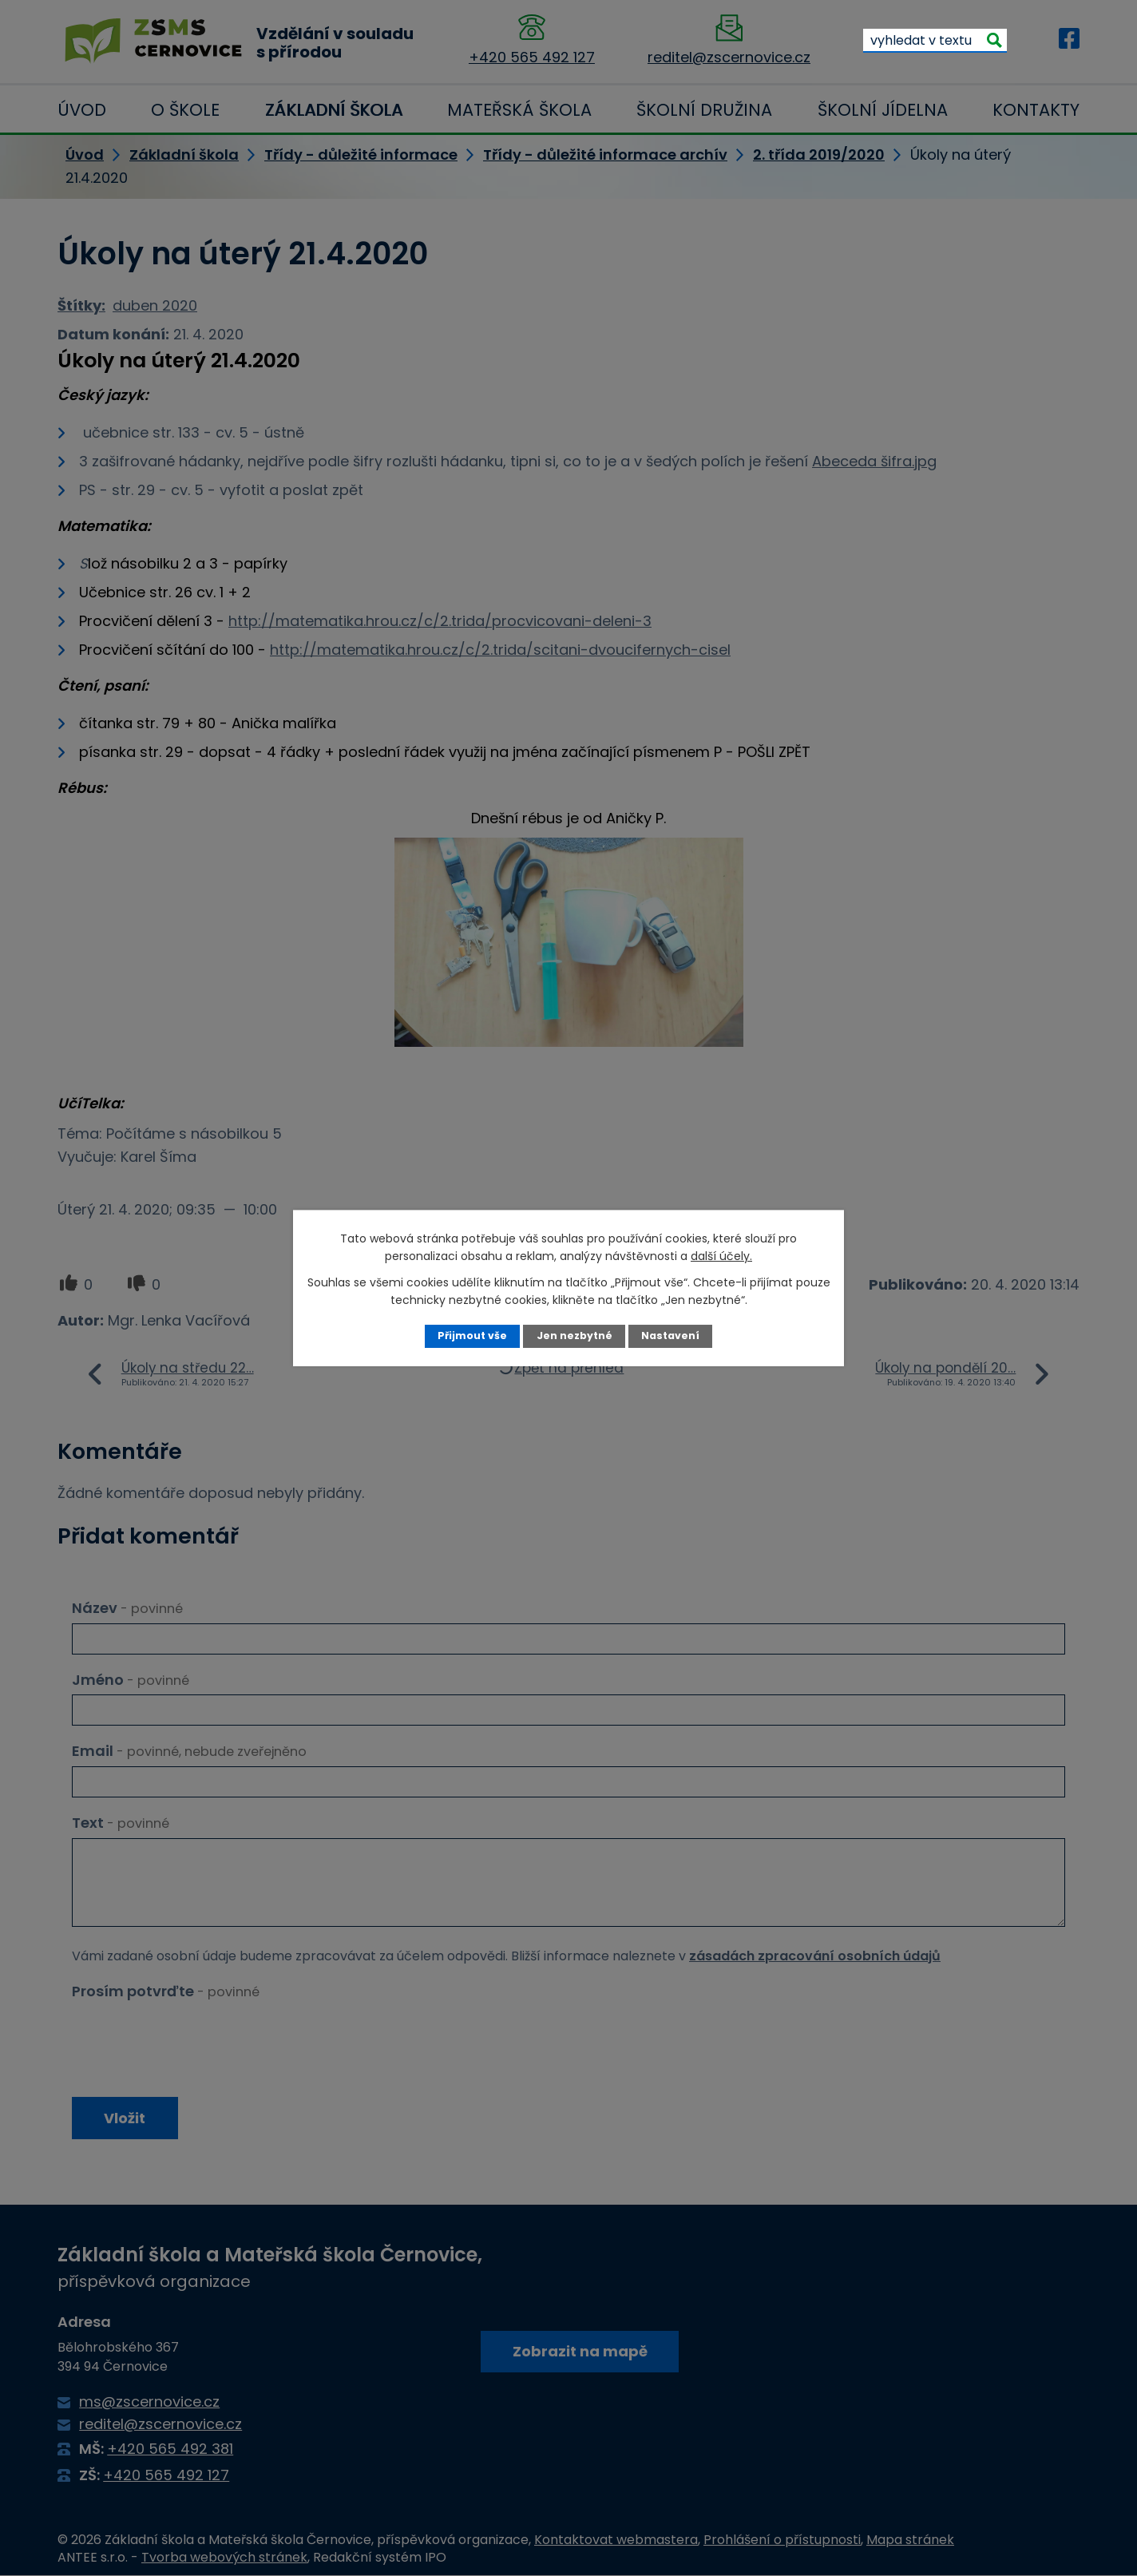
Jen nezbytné (574, 1335)
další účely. (721, 1256)
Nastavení (670, 1335)
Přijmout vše (472, 1335)
